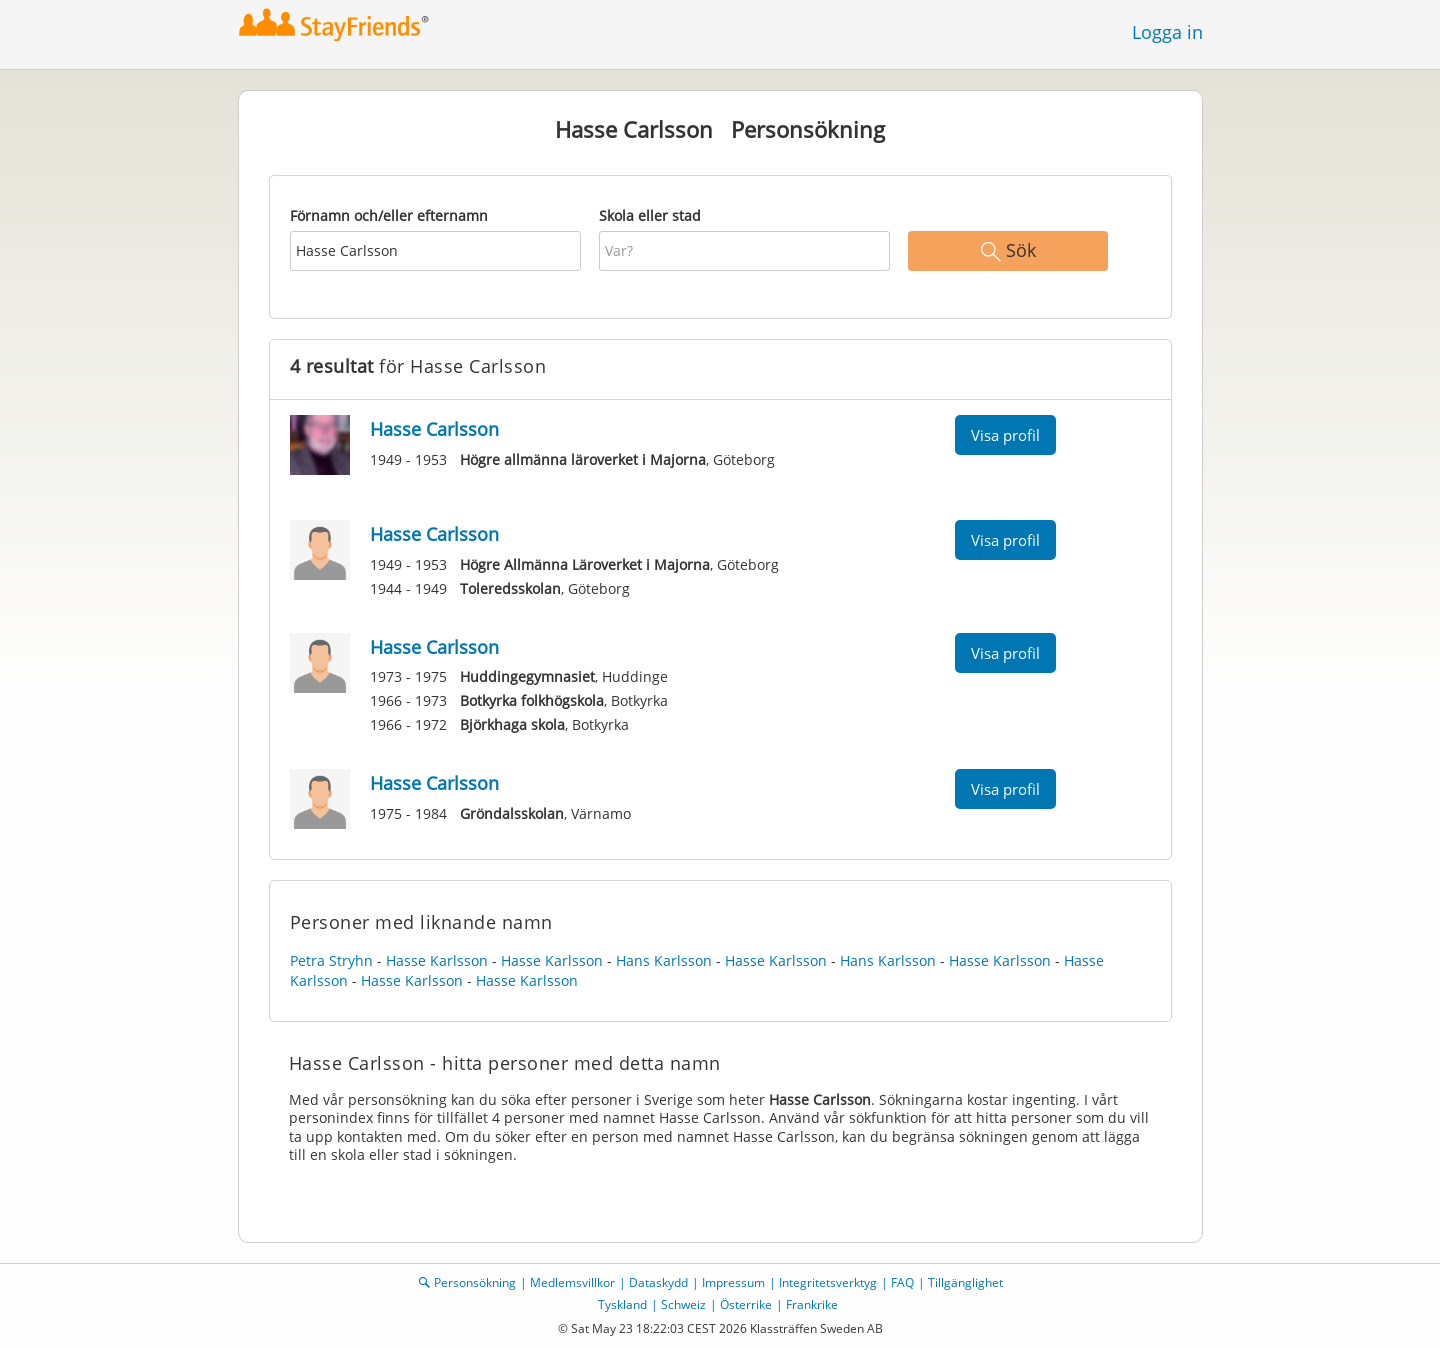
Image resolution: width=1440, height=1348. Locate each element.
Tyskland (622, 1304)
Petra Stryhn (331, 960)
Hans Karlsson (664, 960)
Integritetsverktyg (828, 1282)
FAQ (902, 1282)
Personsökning (475, 1282)
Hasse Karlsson (437, 960)
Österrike (746, 1304)
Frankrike (812, 1304)
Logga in (1167, 32)
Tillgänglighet (965, 1282)
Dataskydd (658, 1282)
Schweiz (683, 1304)
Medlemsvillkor (572, 1282)
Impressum (733, 1282)
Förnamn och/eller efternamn (389, 215)
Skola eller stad (650, 215)
